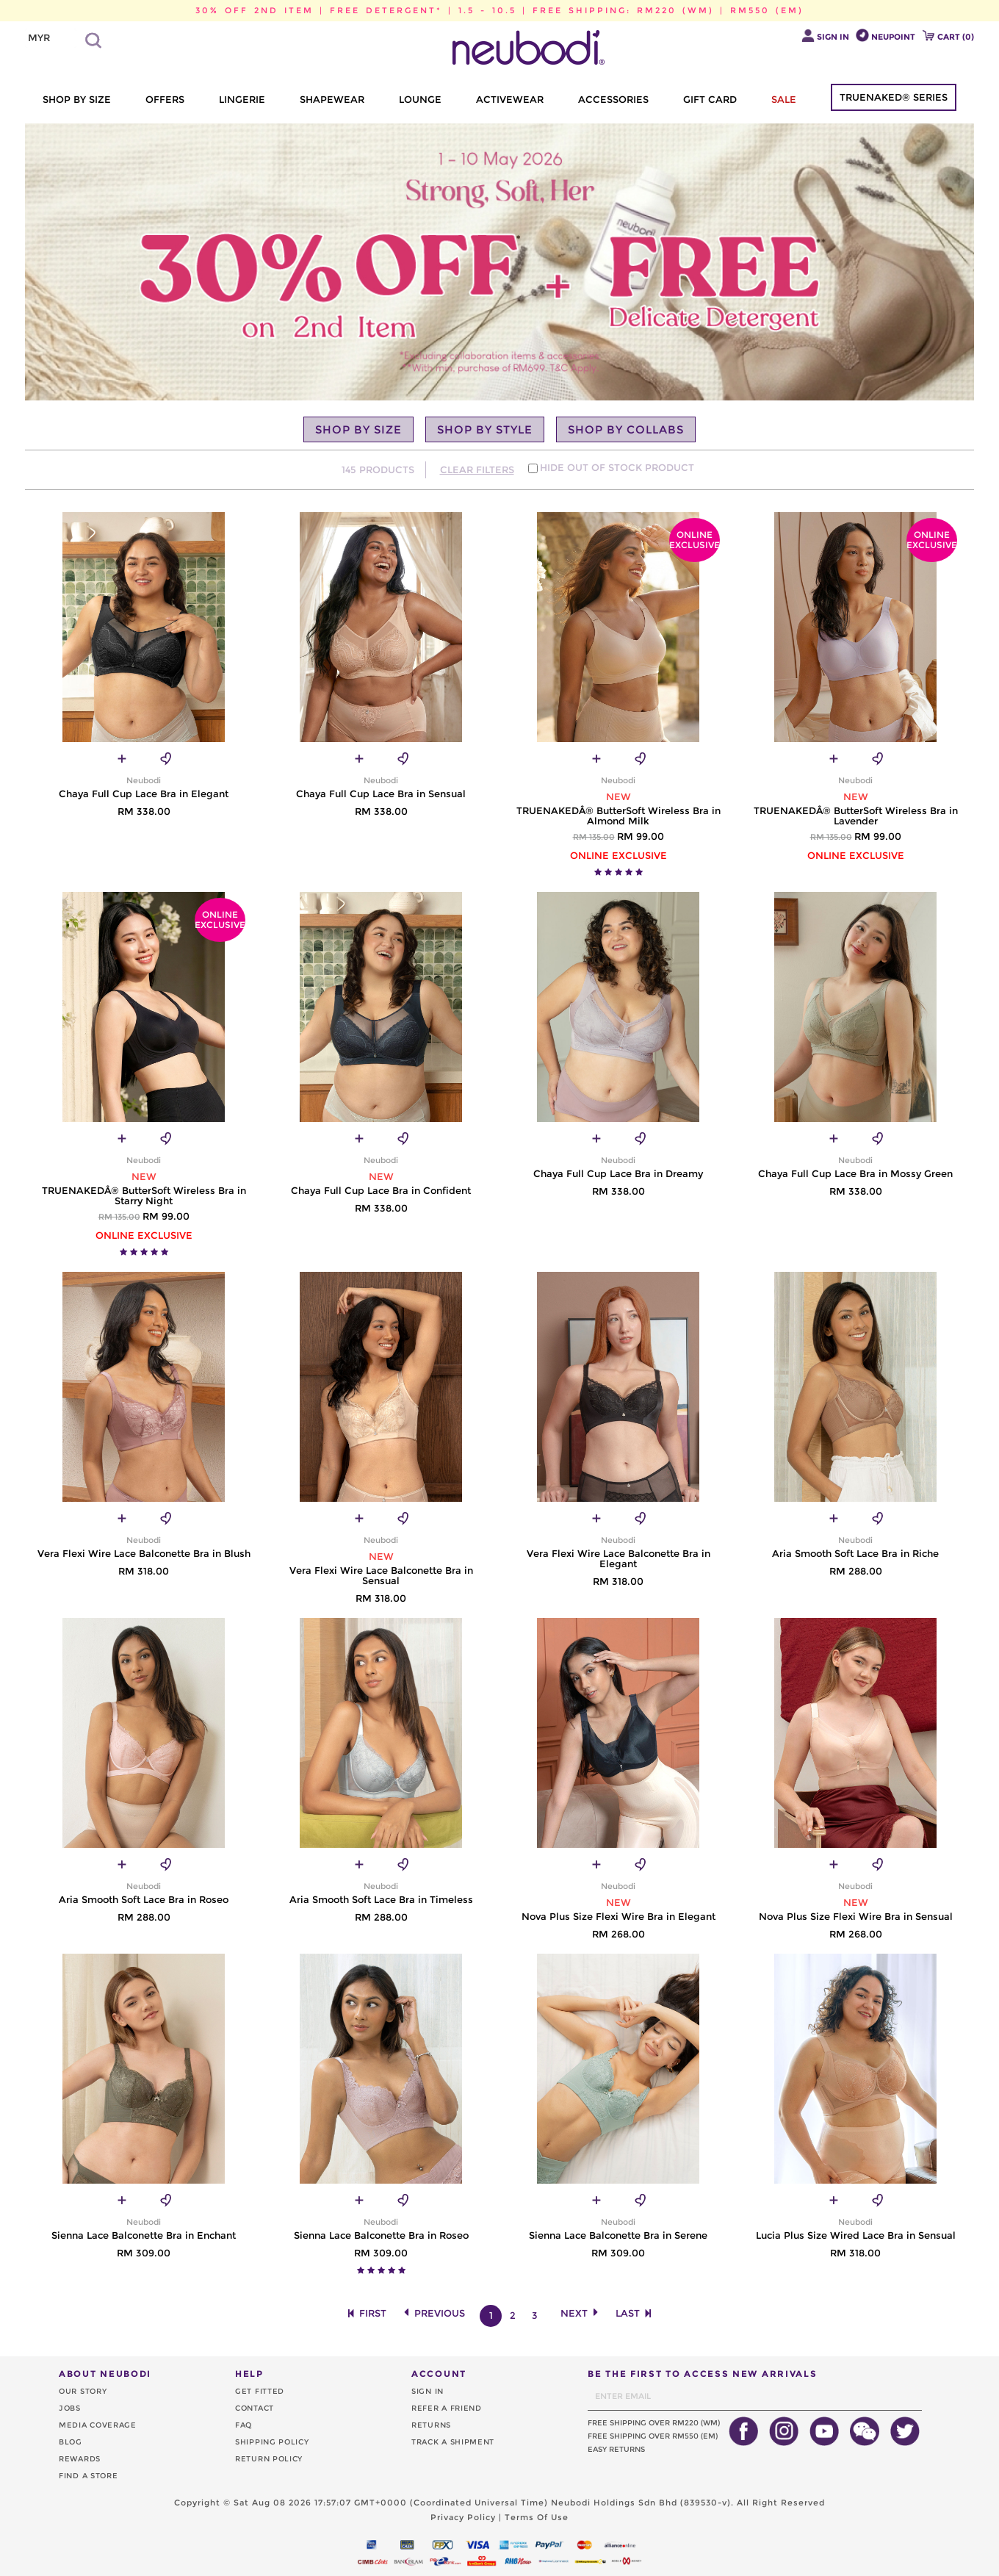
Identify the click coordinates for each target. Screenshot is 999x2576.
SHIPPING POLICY (272, 2442)
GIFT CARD (710, 99)
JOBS (70, 2408)
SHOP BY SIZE (77, 99)
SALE (783, 99)
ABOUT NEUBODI (105, 2373)
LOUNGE (420, 99)
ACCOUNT (438, 2373)
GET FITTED (259, 2391)
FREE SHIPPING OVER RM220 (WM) (654, 2423)
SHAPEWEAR (332, 99)
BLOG (70, 2442)
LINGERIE (242, 99)
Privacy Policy (463, 2517)
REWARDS (80, 2459)
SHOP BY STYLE (485, 429)
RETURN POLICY (269, 2459)
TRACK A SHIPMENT (452, 2442)
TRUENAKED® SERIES (894, 97)
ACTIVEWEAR (510, 99)
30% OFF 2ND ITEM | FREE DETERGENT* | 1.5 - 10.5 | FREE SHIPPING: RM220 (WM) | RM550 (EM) (499, 10)
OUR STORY (83, 2391)
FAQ (243, 2425)
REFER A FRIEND (446, 2408)
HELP (249, 2373)
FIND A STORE (88, 2475)
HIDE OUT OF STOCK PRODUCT (617, 467)
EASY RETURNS (616, 2449)
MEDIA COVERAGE (98, 2425)
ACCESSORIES (613, 99)
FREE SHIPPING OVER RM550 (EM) (653, 2436)
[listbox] (50, 38)
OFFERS (164, 99)
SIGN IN (427, 2391)
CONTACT (254, 2408)
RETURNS (431, 2425)
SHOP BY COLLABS (626, 429)
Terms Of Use (537, 2517)
